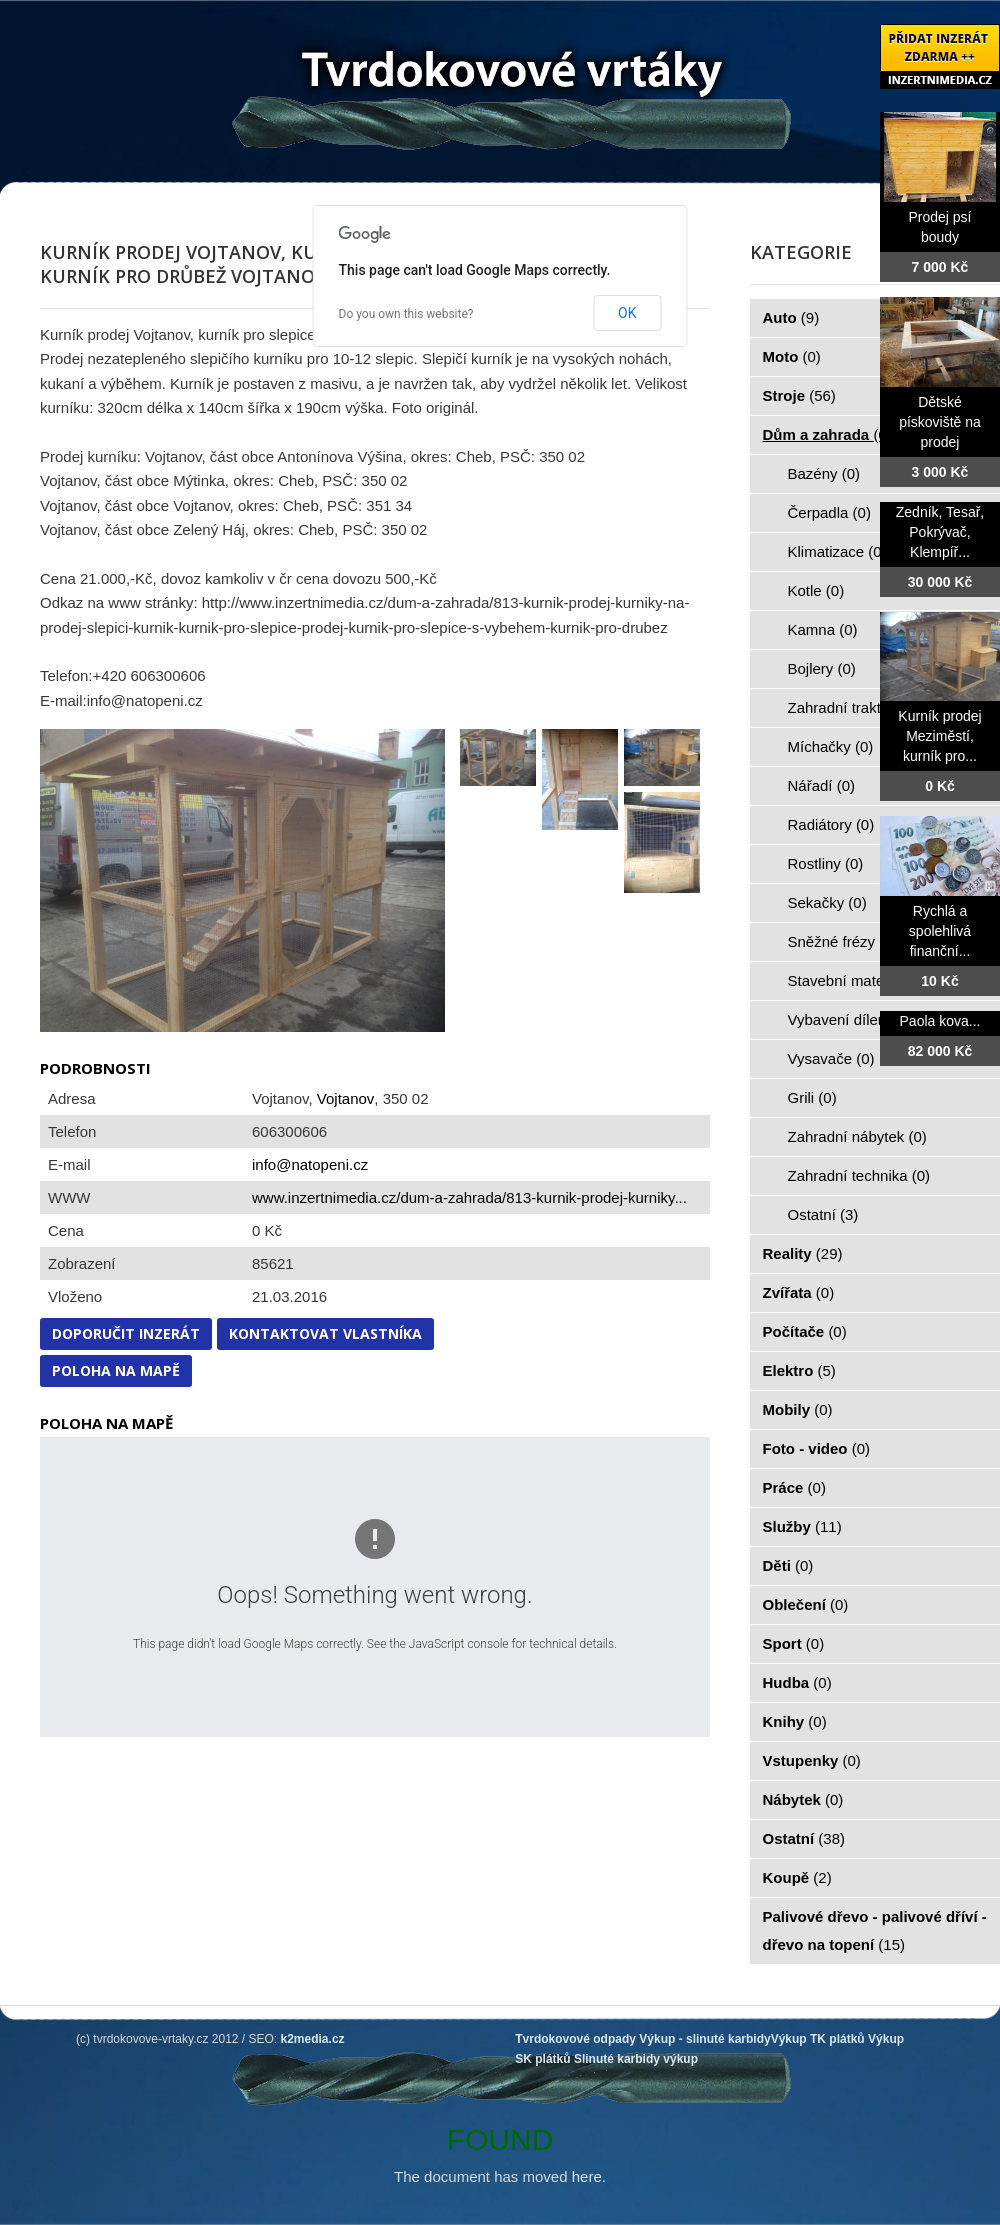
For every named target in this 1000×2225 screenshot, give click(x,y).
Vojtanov (346, 1098)
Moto (792, 356)
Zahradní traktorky (860, 707)
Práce (794, 1487)
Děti (788, 1565)
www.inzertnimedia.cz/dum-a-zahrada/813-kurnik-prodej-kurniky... (469, 1197)
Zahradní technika (859, 1175)
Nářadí (822, 785)
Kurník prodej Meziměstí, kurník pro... (939, 736)
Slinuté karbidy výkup (636, 2059)
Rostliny (826, 863)
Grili (812, 1097)
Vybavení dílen (848, 1019)
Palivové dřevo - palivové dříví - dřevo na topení (875, 1930)
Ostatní (823, 1214)
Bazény (824, 473)
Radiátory (831, 824)
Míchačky (831, 746)
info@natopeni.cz (310, 1164)
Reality (803, 1253)
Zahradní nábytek (857, 1136)
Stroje (799, 395)
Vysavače (831, 1058)
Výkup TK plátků (818, 2039)
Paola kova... (940, 1021)
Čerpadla (829, 512)
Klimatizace (837, 551)
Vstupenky (812, 1760)
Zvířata (799, 1292)
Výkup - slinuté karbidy (704, 2039)
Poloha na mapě (116, 1370)
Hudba (797, 1682)
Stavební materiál (857, 980)
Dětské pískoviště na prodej (940, 422)
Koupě (797, 1877)
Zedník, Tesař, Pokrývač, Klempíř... (940, 532)
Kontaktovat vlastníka (325, 1333)
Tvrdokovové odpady (575, 2039)
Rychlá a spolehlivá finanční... (940, 931)
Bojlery (822, 668)
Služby (802, 1526)
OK (627, 313)
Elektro (799, 1370)
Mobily (798, 1409)
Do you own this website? (406, 314)
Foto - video (817, 1448)
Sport (794, 1643)
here (587, 2176)
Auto (791, 317)
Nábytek (803, 1799)
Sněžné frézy (843, 941)
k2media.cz (313, 2039)
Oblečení (806, 1604)
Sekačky (827, 902)
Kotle (816, 590)
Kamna (823, 629)
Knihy (795, 1721)
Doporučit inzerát (126, 1333)
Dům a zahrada (827, 434)
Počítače (805, 1331)
